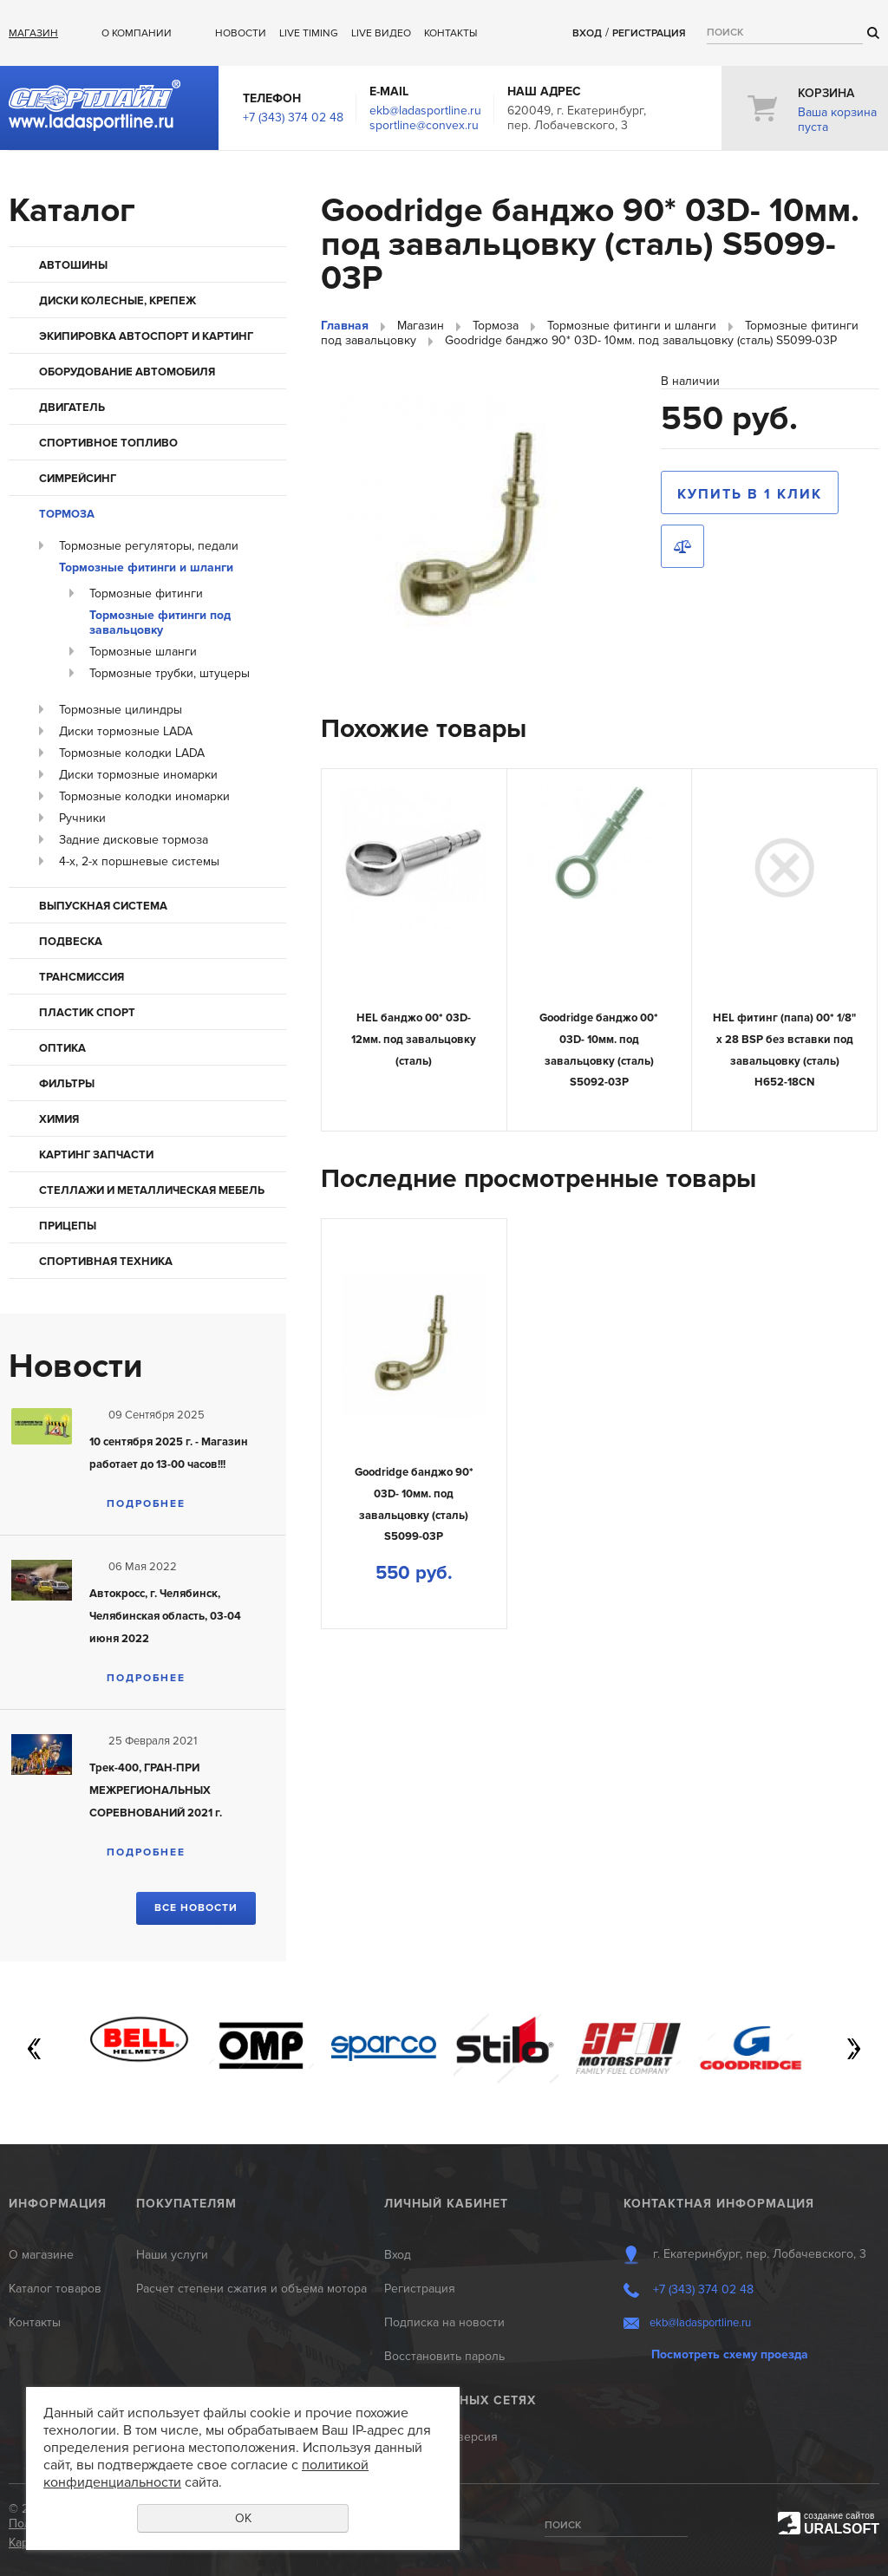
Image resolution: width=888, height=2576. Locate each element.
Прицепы (67, 1226)
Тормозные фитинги (146, 593)
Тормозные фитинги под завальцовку (160, 622)
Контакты (450, 33)
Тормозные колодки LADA (132, 753)
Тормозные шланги (143, 651)
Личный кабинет (446, 2203)
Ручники (82, 818)
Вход (587, 33)
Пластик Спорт (87, 1013)
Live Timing (308, 33)
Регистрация (649, 33)
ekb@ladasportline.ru (425, 110)
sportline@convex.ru (424, 125)
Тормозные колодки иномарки (144, 796)
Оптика (62, 1048)
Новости (240, 33)
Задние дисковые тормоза (133, 839)
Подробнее (146, 1503)
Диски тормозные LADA (126, 731)
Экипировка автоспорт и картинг (146, 336)
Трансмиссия (81, 977)
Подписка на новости (444, 2322)
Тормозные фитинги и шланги (146, 567)
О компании (136, 33)
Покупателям (186, 2203)
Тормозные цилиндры (120, 709)
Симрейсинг (77, 479)
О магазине (41, 2254)
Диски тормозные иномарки (138, 774)
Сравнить (682, 546)
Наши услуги (172, 2254)
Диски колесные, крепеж (117, 301)
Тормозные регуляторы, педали (148, 545)
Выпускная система (103, 906)
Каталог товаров (55, 2288)
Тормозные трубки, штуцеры (169, 673)
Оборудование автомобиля (127, 372)
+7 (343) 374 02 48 (293, 117)
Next (853, 2049)
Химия (59, 1119)
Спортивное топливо (108, 443)
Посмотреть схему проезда (729, 2354)
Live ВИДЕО (381, 33)
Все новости (196, 1907)
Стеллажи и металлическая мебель (151, 1190)
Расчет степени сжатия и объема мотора (251, 2288)
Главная (345, 325)
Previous (35, 2049)
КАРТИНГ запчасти (96, 1155)
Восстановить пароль (444, 2356)
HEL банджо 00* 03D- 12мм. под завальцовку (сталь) (413, 1039)
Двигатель (72, 407)
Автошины (73, 265)
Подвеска (70, 942)
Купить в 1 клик (749, 494)
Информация (58, 2203)
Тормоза (67, 514)
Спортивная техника (106, 1261)
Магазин (33, 33)
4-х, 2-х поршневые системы (139, 861)
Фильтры (67, 1084)
